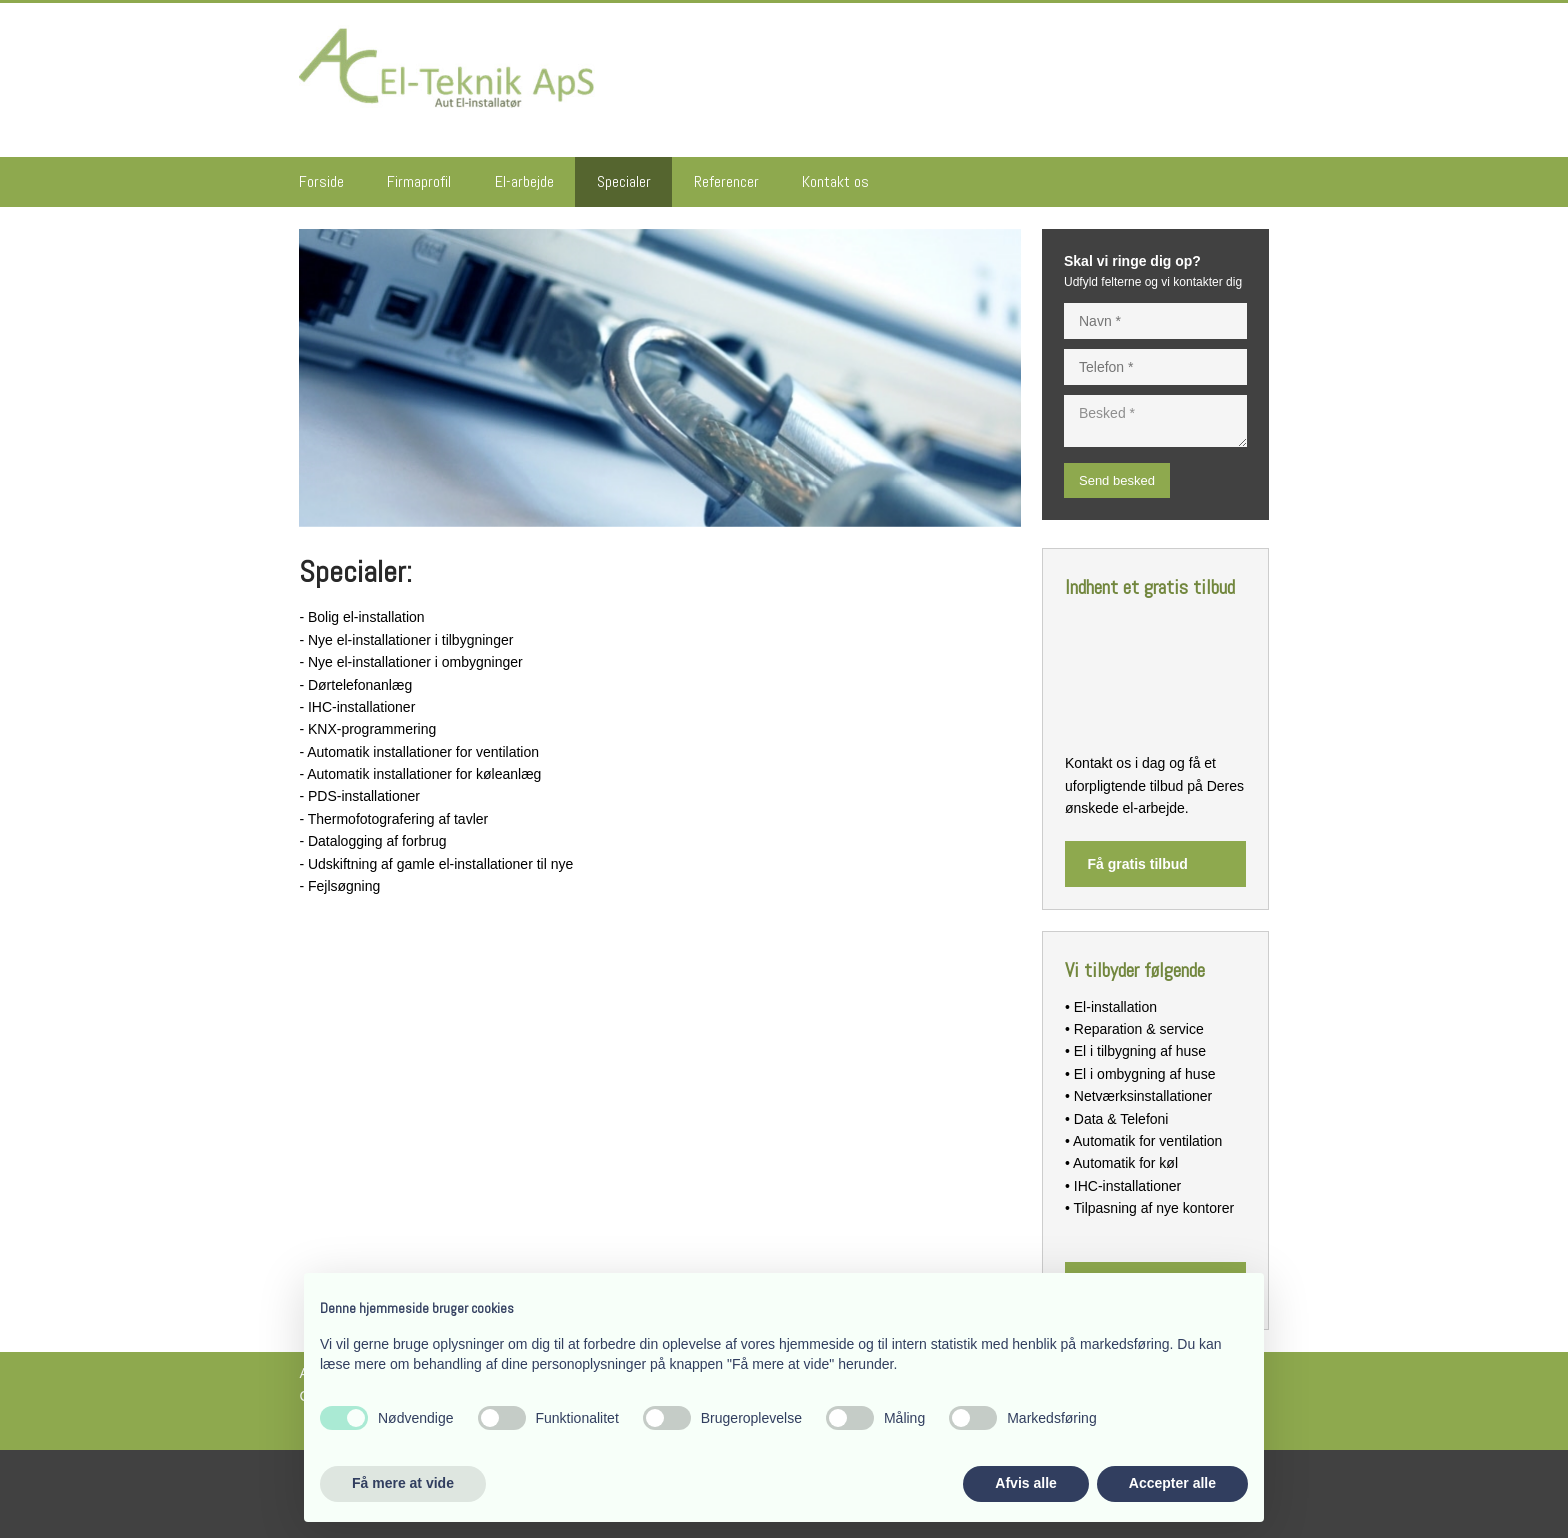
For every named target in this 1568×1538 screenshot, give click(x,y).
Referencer (726, 181)
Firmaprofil (419, 181)
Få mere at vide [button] (403, 1483)
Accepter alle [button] (1172, 1483)
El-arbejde (524, 181)
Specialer (624, 181)
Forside (321, 181)
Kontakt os (835, 181)
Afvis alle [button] (1025, 1483)
